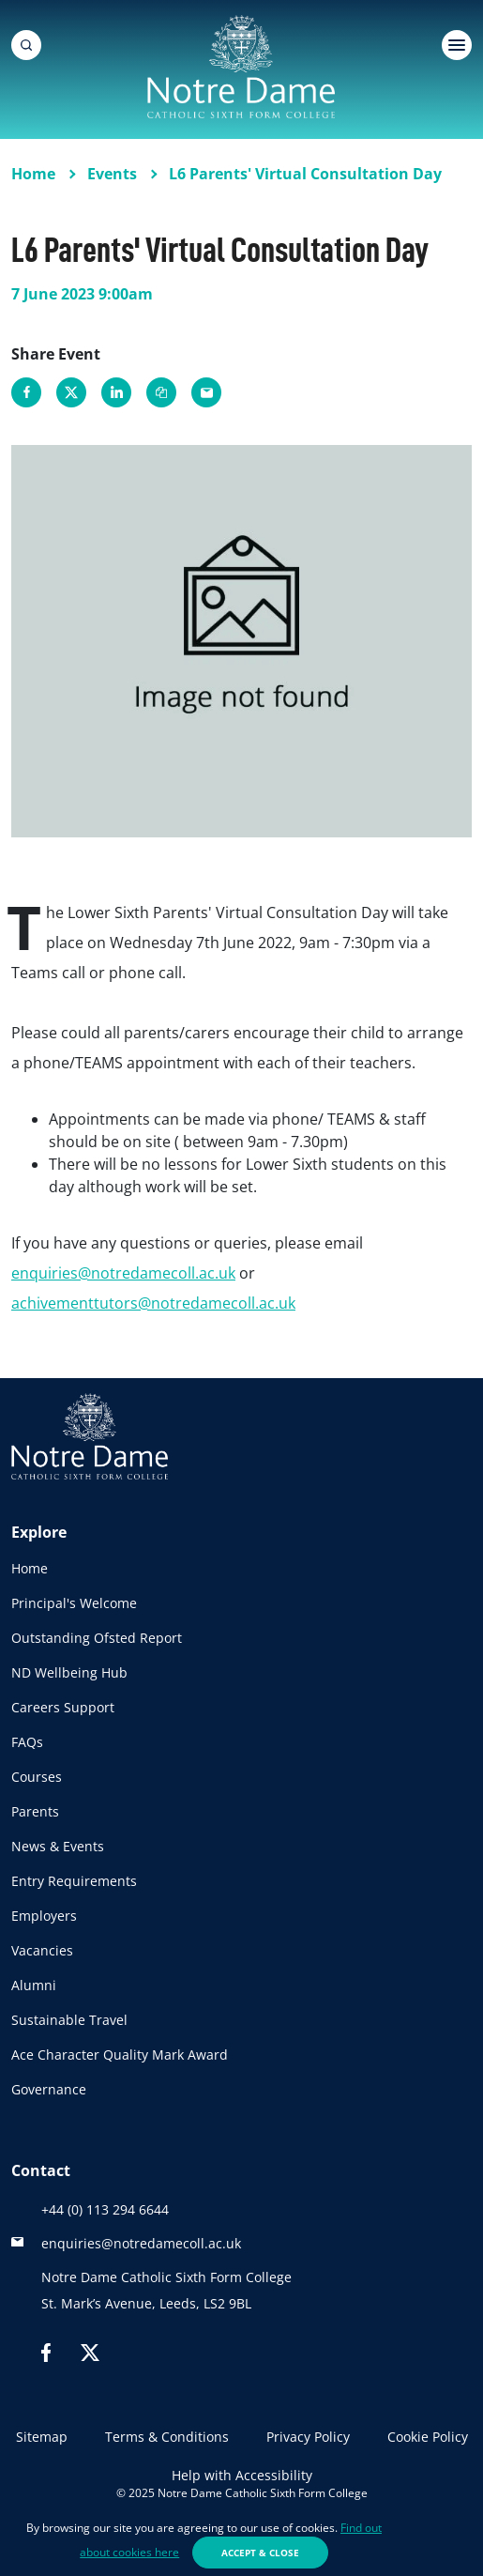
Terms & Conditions (167, 2437)
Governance (48, 2089)
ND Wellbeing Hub (69, 1672)
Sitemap (42, 2437)
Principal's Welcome (74, 1603)
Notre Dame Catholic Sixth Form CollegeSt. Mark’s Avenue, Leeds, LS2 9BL (166, 2290)
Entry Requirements (74, 1881)
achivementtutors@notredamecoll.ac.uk (153, 1303)
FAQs (27, 1742)
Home (29, 1568)
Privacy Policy (308, 2437)
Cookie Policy (427, 2437)
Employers (44, 1915)
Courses (36, 1777)
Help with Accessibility (242, 2475)
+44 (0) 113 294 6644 (105, 2209)
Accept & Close (260, 2552)
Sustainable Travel (69, 2020)
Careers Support (62, 1707)
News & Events (57, 1846)
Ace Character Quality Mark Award (119, 2054)
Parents (35, 1811)
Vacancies (42, 1950)
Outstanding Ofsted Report (96, 1638)
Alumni (33, 1985)
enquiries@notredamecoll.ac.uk (123, 1273)
